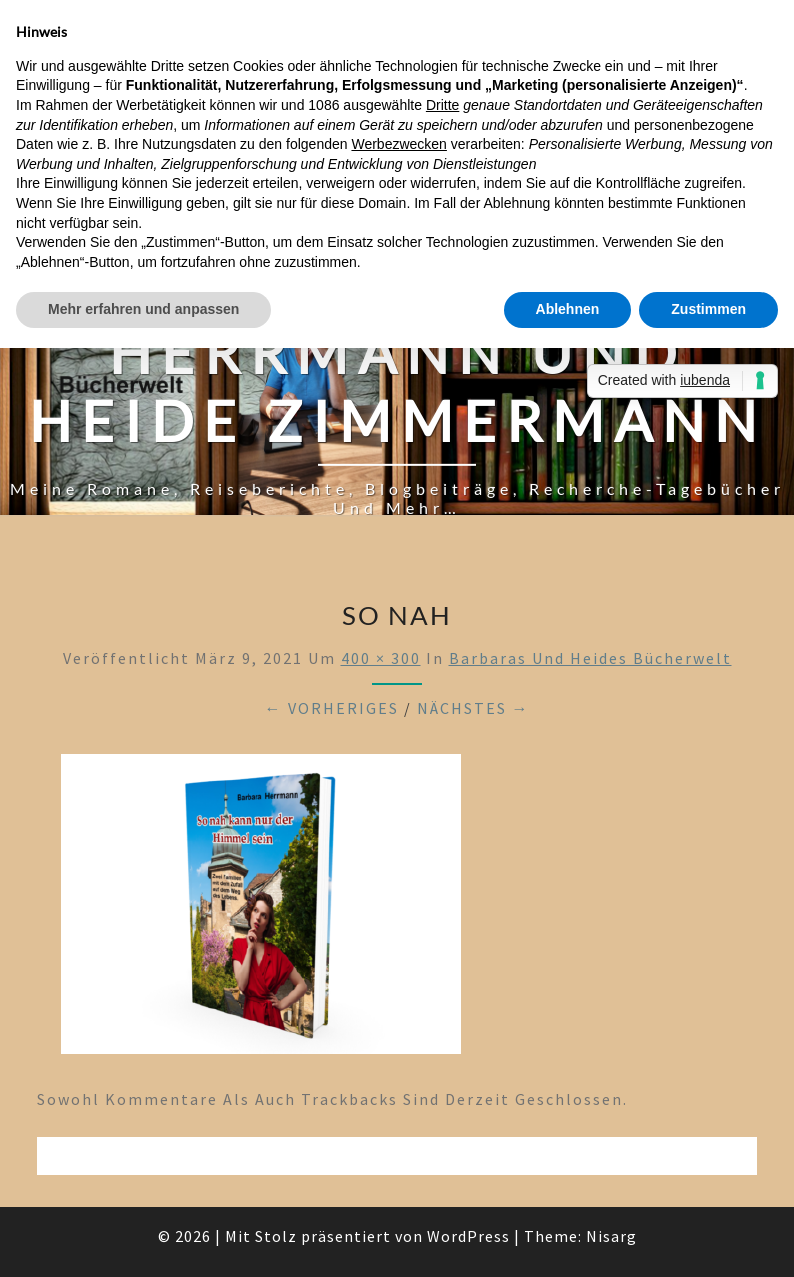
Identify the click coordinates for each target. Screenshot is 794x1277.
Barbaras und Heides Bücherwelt (590, 658)
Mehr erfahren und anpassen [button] (143, 309)
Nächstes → (473, 708)
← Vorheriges (332, 708)
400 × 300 (381, 658)
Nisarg (611, 1236)
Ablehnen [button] (568, 309)
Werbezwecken (398, 144)
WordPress (468, 1236)
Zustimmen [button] (708, 309)
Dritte (442, 105)
